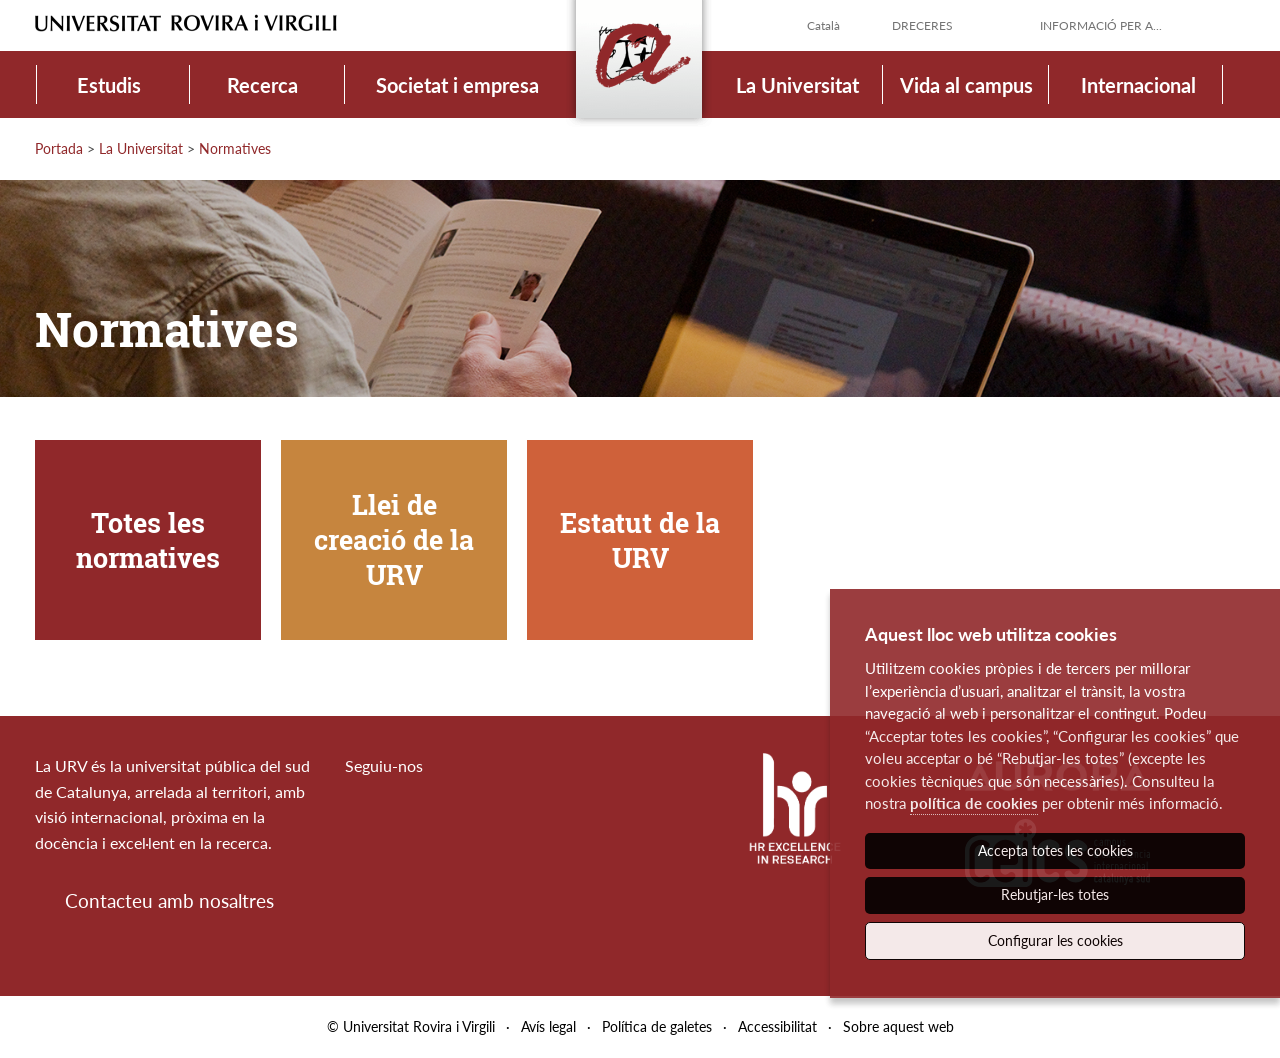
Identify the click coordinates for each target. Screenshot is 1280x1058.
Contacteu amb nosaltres (169, 900)
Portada (59, 148)
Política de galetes (657, 1026)
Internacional (1138, 85)
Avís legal (548, 1026)
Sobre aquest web (898, 1026)
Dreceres (922, 25)
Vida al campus (966, 85)
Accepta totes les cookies (1055, 850)
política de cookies (974, 803)
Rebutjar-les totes (1055, 894)
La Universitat (797, 85)
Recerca (262, 85)
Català (823, 25)
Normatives (235, 148)
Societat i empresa (457, 85)
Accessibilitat (777, 1026)
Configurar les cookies (1055, 940)
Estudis (109, 85)
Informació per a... (1101, 25)
